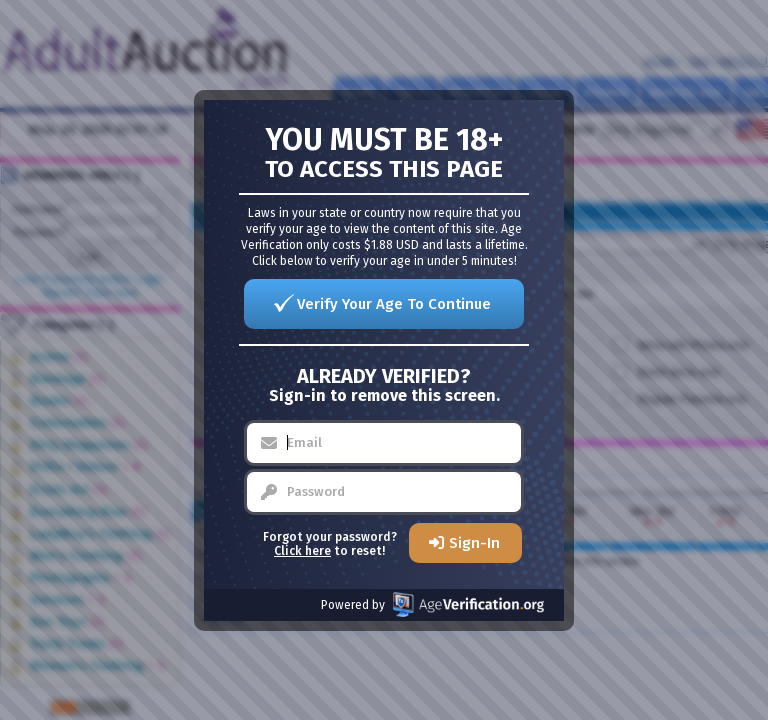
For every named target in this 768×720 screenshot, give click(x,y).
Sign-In (474, 543)
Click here (302, 551)
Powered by (432, 604)
